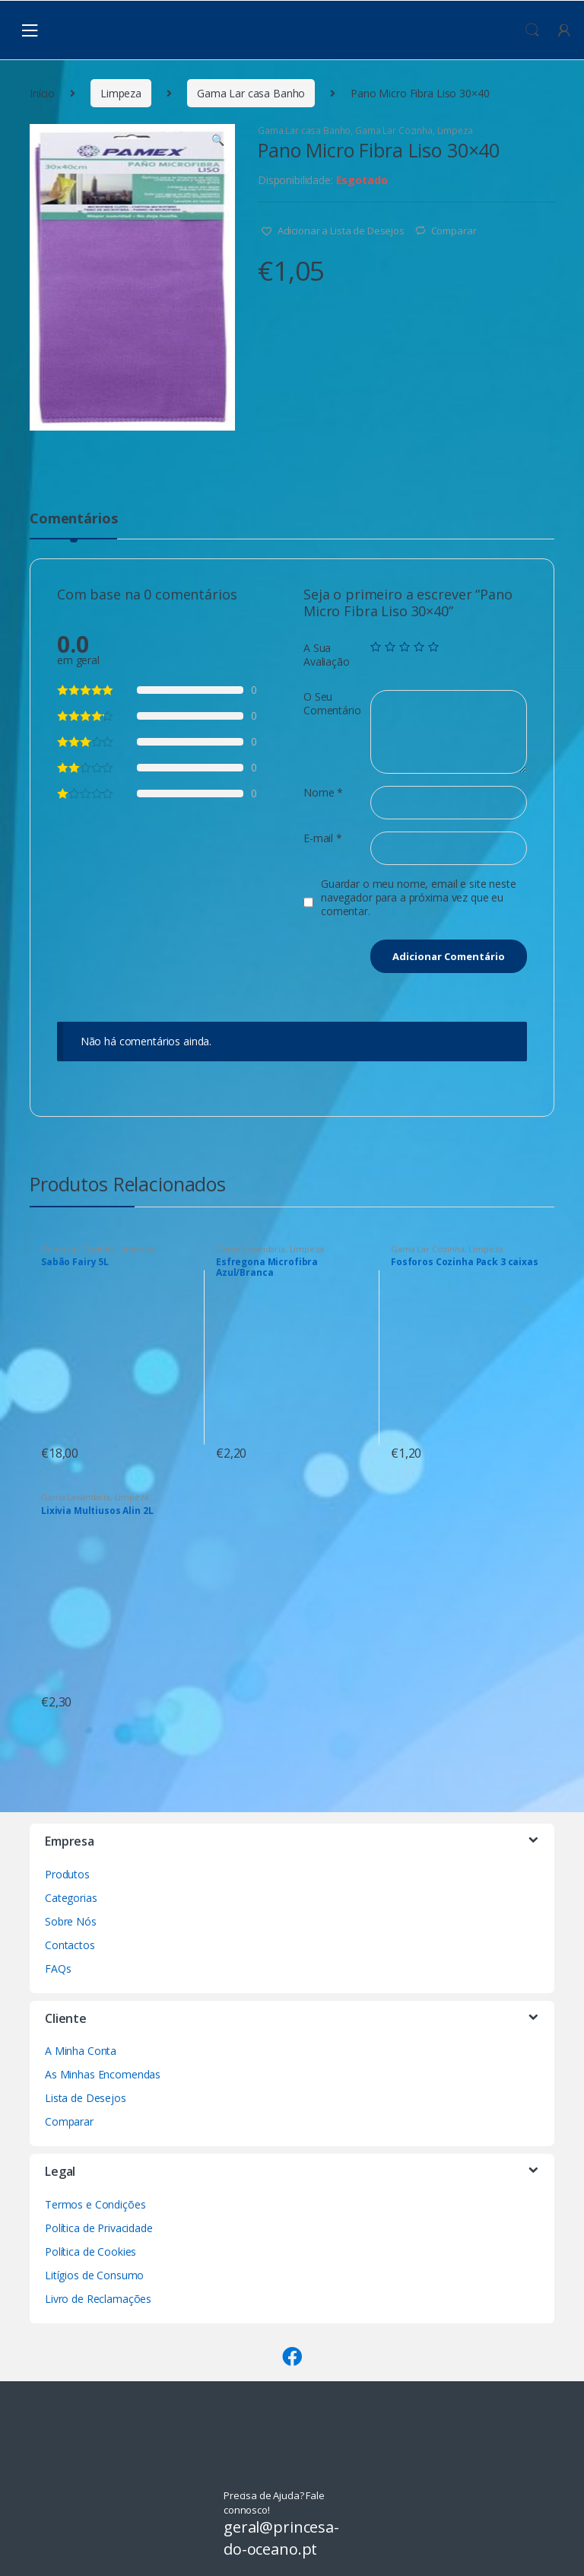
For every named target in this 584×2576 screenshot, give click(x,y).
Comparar (454, 230)
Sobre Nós (71, 1921)
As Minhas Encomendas (102, 2074)
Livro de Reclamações (98, 2298)
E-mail (322, 838)
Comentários (73, 519)
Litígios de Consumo (94, 2275)
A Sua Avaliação (326, 655)
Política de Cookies (90, 2251)
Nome (323, 793)
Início (42, 93)
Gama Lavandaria (250, 1249)
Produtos (67, 1874)
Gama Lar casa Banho (251, 93)
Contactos (70, 1945)
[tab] (73, 525)
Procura (532, 30)
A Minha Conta (80, 2050)
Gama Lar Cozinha (394, 130)
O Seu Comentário (332, 703)
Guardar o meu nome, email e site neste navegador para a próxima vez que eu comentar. (418, 897)
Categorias (71, 1898)
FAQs (58, 1968)
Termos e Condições (95, 2204)
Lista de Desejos (85, 2098)
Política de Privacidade (99, 2228)
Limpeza (120, 93)
